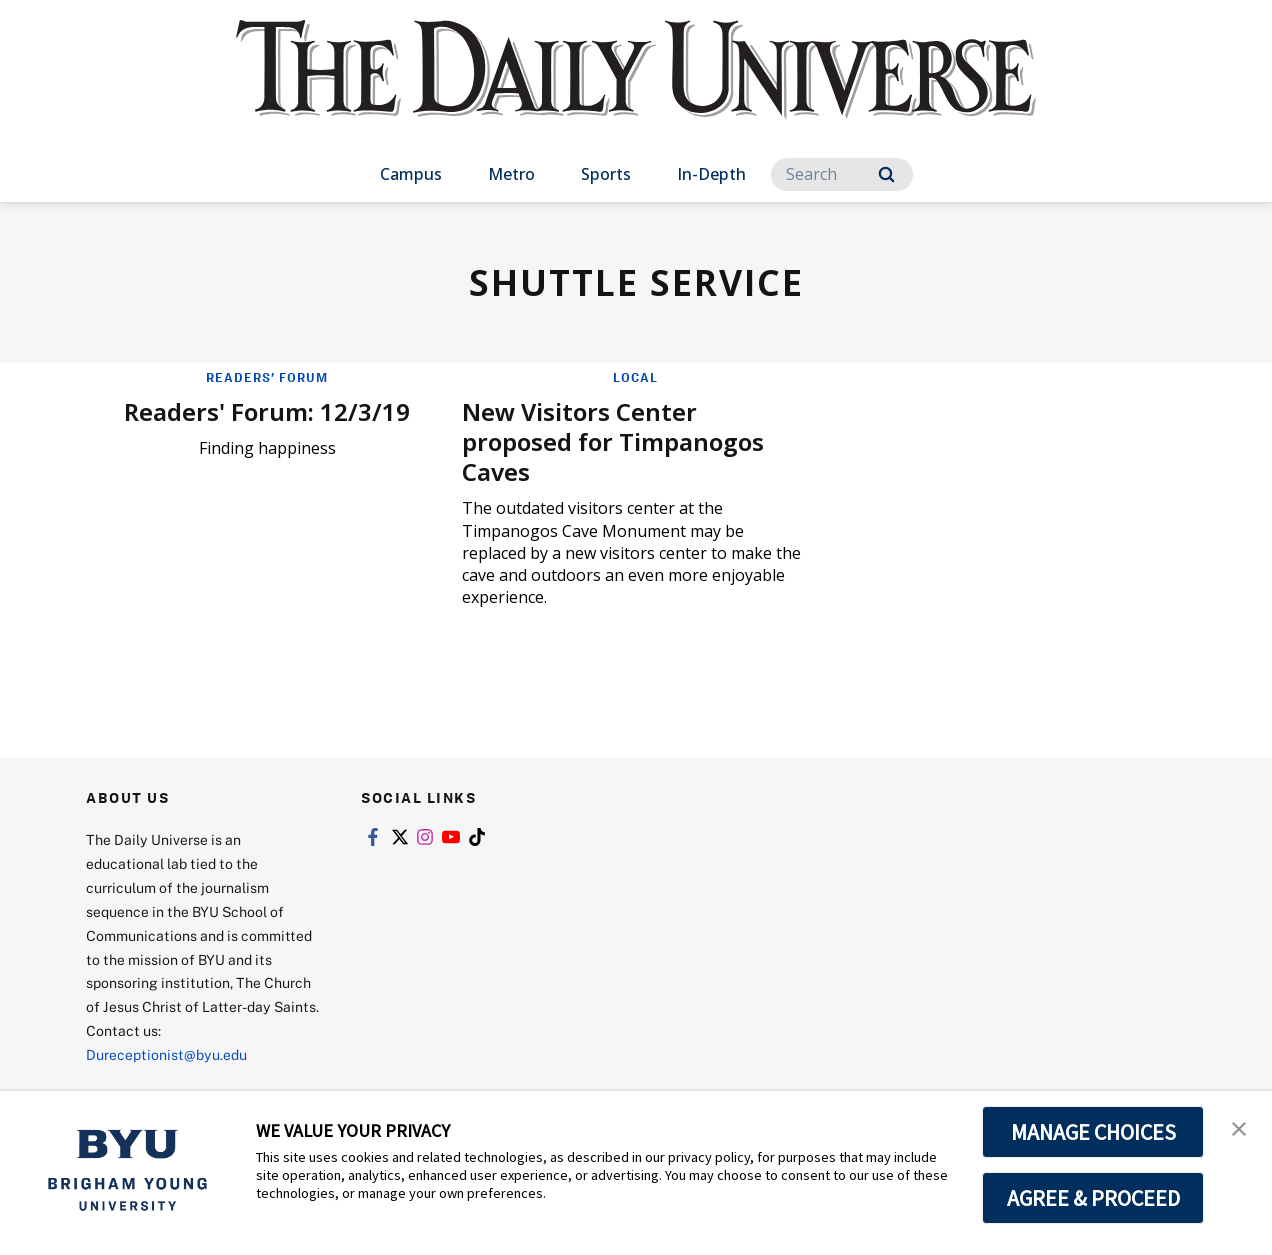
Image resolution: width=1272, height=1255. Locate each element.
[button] (1239, 1127)
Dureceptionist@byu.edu (166, 1054)
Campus (411, 174)
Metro (511, 174)
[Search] (842, 174)
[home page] (636, 89)
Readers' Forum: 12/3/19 (267, 411)
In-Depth (711, 174)
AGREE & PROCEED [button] (1093, 1198)
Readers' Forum (267, 377)
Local (635, 377)
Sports (606, 174)
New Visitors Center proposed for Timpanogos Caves (613, 441)
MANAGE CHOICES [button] (1093, 1132)
